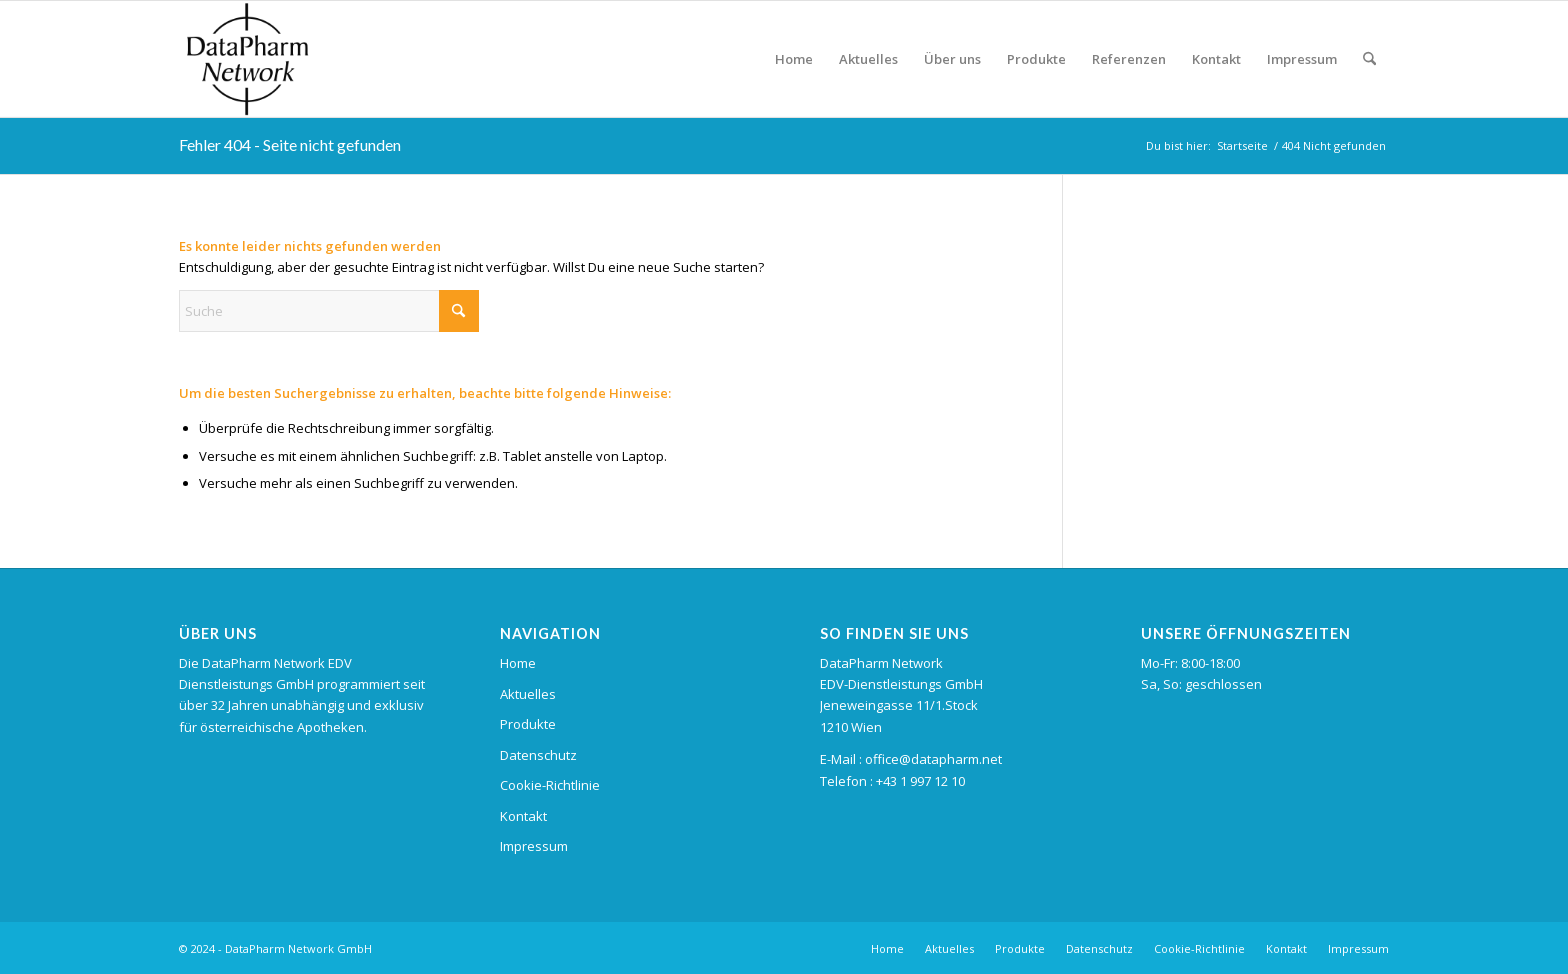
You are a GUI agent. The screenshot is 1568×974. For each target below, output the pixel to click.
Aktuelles (528, 694)
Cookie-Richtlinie (550, 785)
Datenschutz (538, 755)
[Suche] (1369, 59)
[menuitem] (794, 59)
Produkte (528, 724)
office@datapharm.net (933, 759)
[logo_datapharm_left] (305, 59)
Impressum (534, 846)
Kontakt (523, 816)
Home (518, 663)
